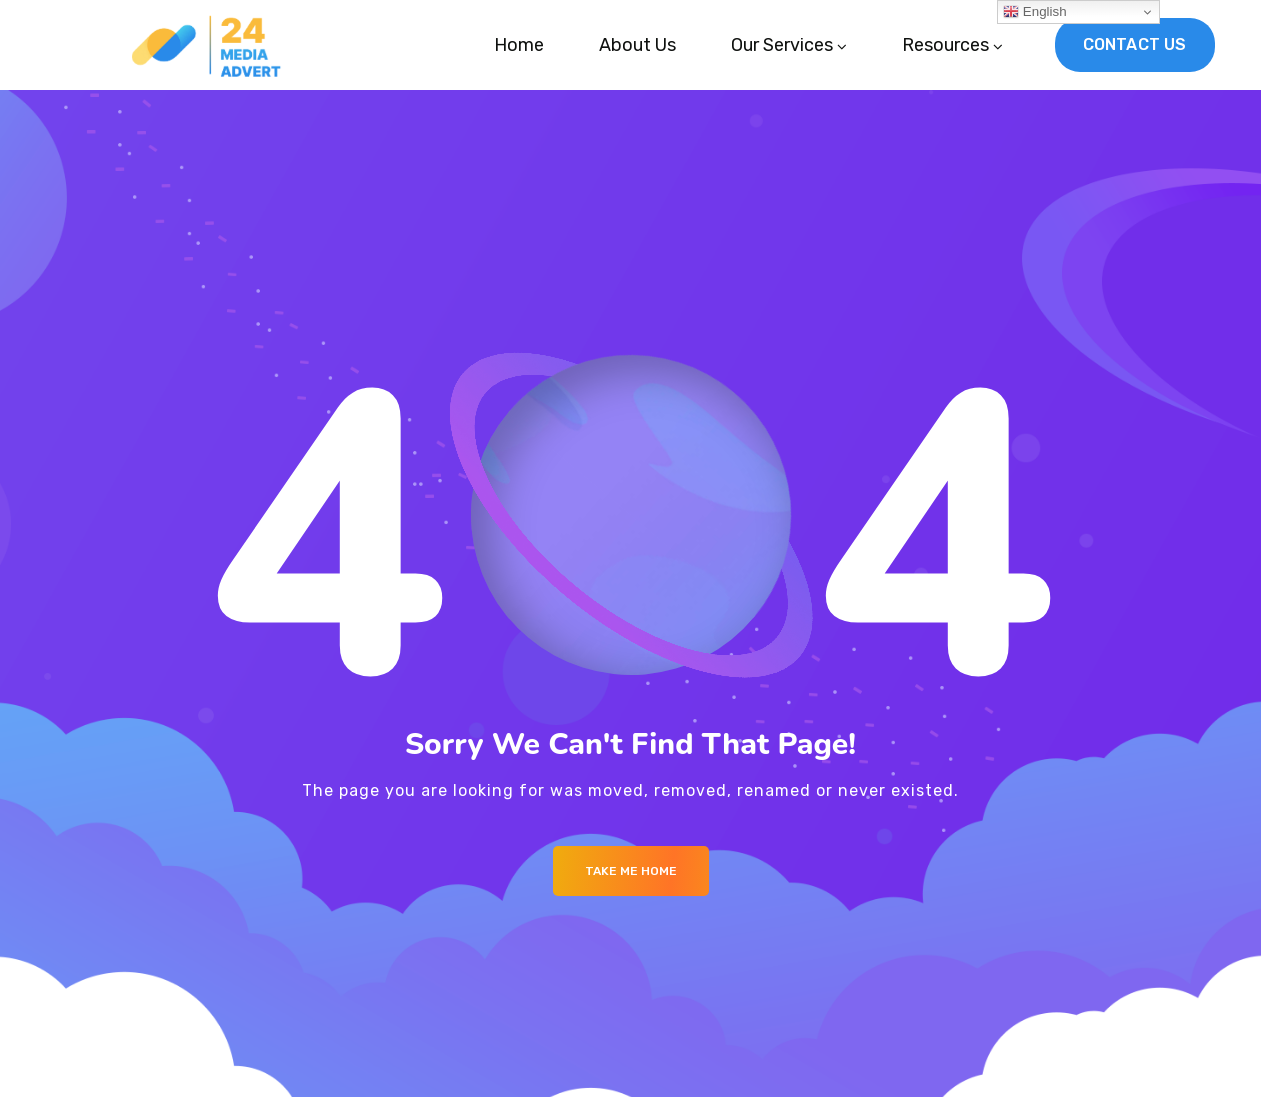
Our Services (782, 45)
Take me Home (631, 871)
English (1034, 12)
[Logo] (212, 45)
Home (519, 45)
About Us (637, 45)
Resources (945, 45)
